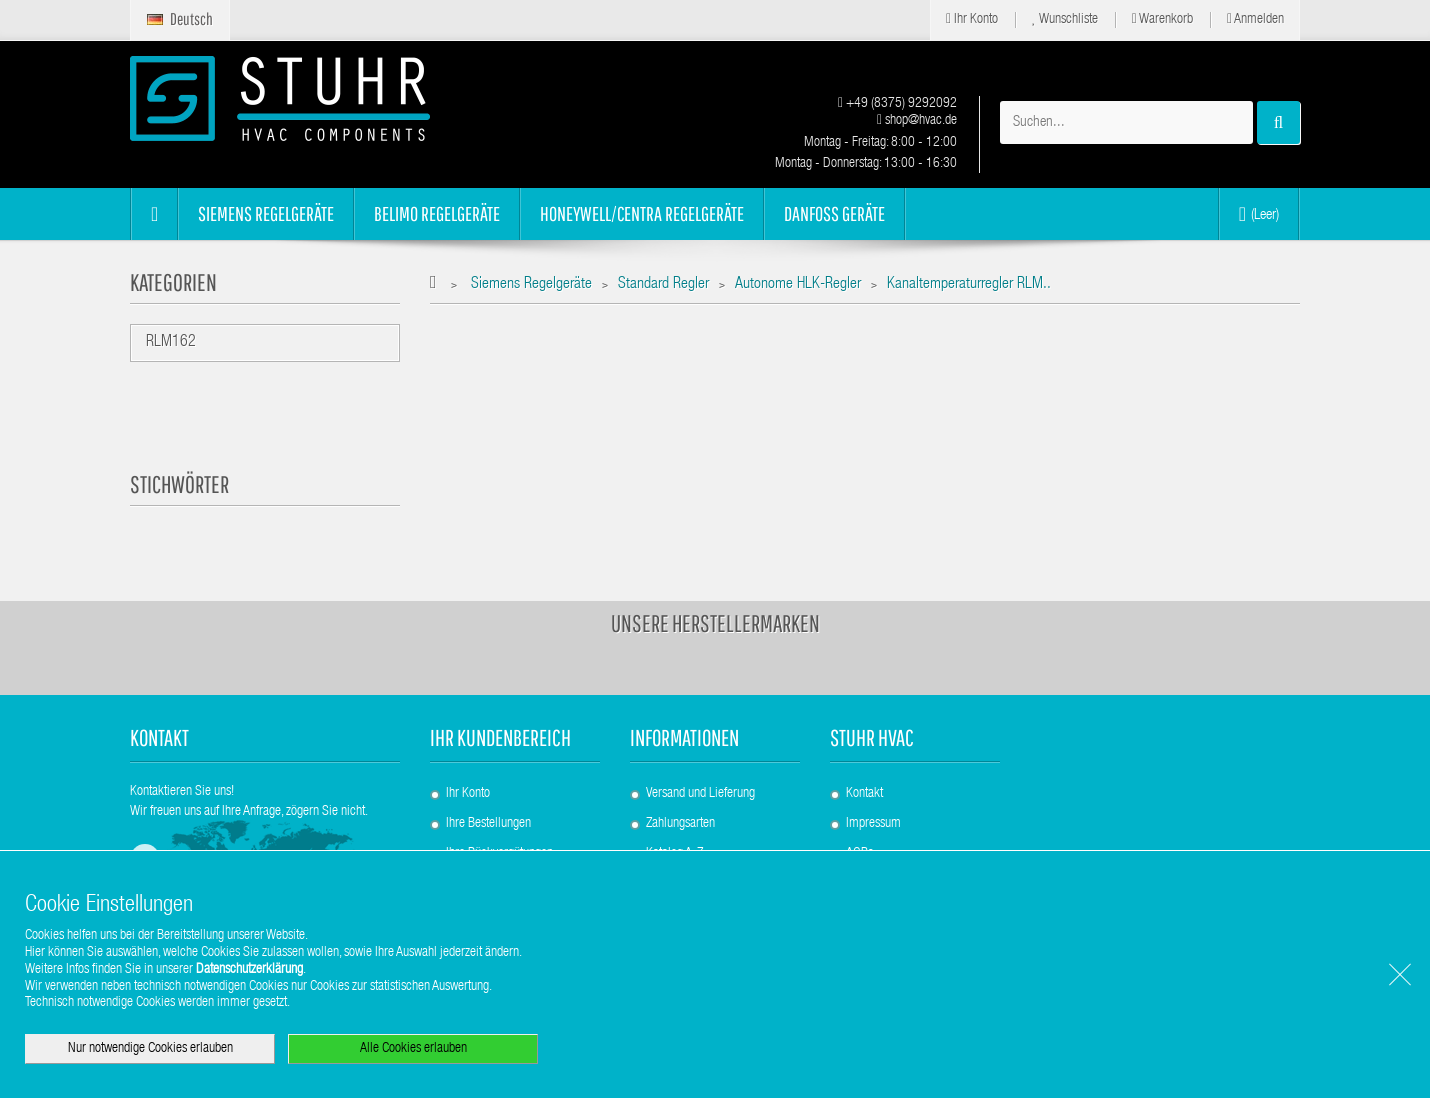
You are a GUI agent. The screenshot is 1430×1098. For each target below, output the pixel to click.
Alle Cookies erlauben (413, 1049)
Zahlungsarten (680, 824)
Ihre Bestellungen (488, 824)
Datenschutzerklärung (249, 970)
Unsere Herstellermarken (715, 623)
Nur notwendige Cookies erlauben (150, 1049)
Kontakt (864, 794)
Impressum (873, 824)
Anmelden (1255, 19)
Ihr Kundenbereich (500, 737)
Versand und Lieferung (700, 794)
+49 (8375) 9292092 (897, 104)
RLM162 (171, 343)
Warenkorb (1162, 19)
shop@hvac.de (917, 121)
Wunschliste (1065, 19)
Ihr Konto (972, 19)
